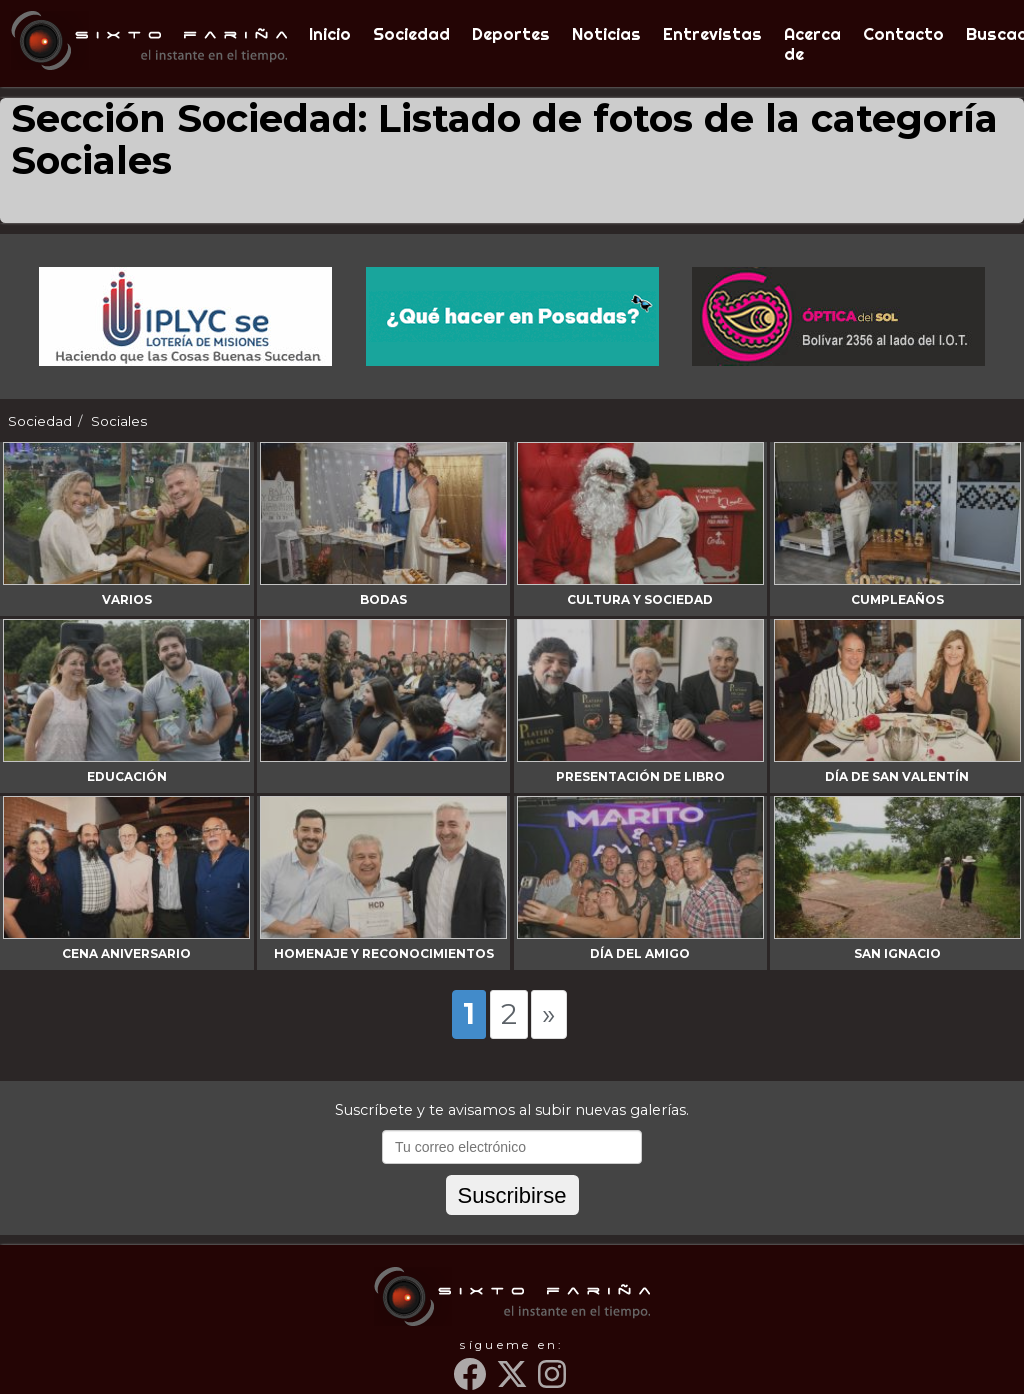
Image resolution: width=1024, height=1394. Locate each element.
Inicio (330, 34)
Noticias (606, 34)
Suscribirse (512, 1195)
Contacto (903, 34)
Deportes (511, 34)
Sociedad (411, 34)
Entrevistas (712, 34)
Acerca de (812, 44)
